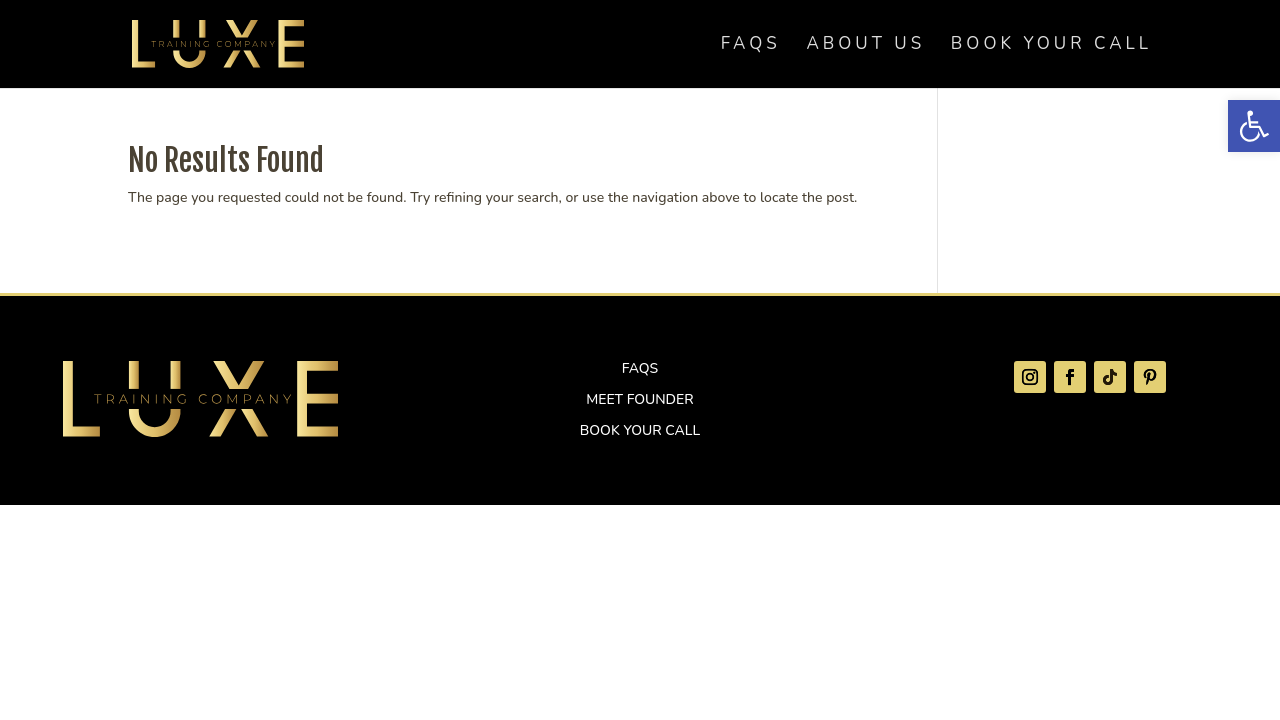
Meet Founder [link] (639, 399)
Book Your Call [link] (1051, 46)
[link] (1254, 126)
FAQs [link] (751, 46)
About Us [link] (865, 46)
